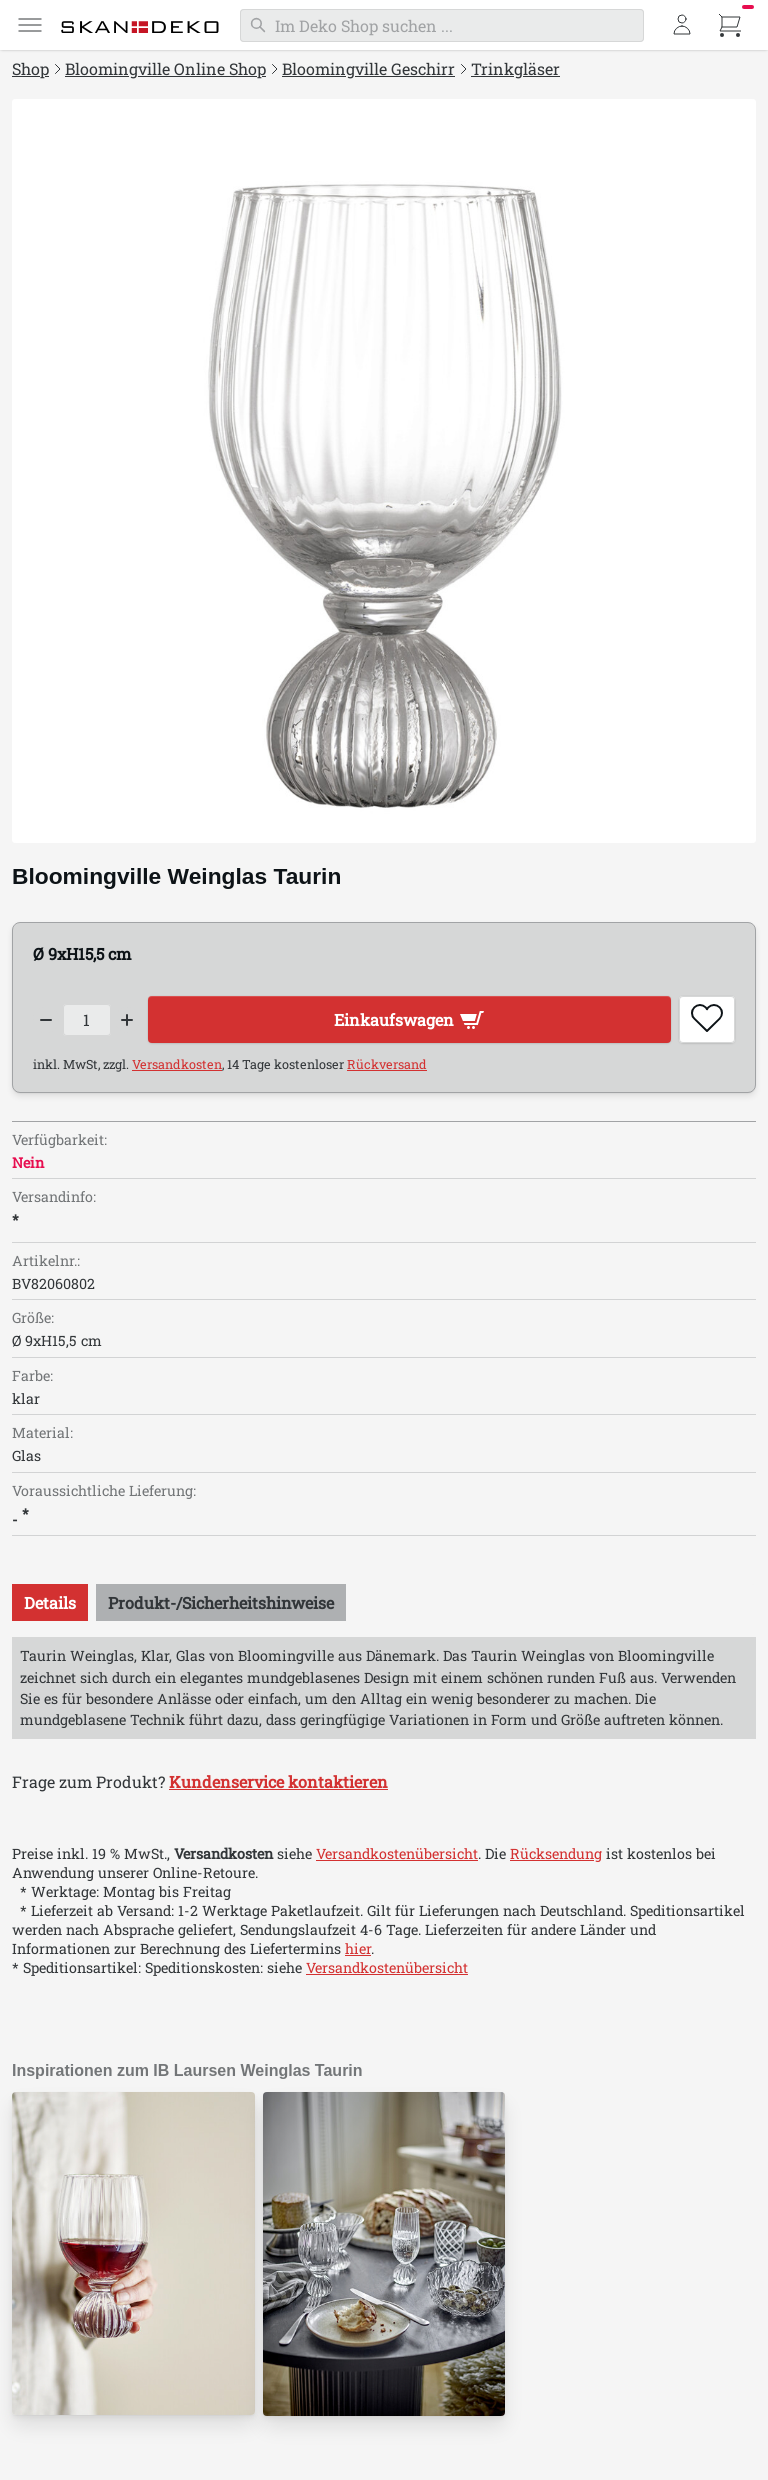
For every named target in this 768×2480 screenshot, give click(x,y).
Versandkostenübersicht (397, 1853)
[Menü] (30, 25)
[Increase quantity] (128, 1020)
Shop (30, 68)
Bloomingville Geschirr (368, 68)
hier (358, 1948)
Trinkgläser (515, 68)
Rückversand (387, 1064)
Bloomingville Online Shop (165, 68)
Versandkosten (177, 1064)
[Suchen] (442, 25)
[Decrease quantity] (46, 1020)
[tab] (50, 1602)
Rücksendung (556, 1853)
